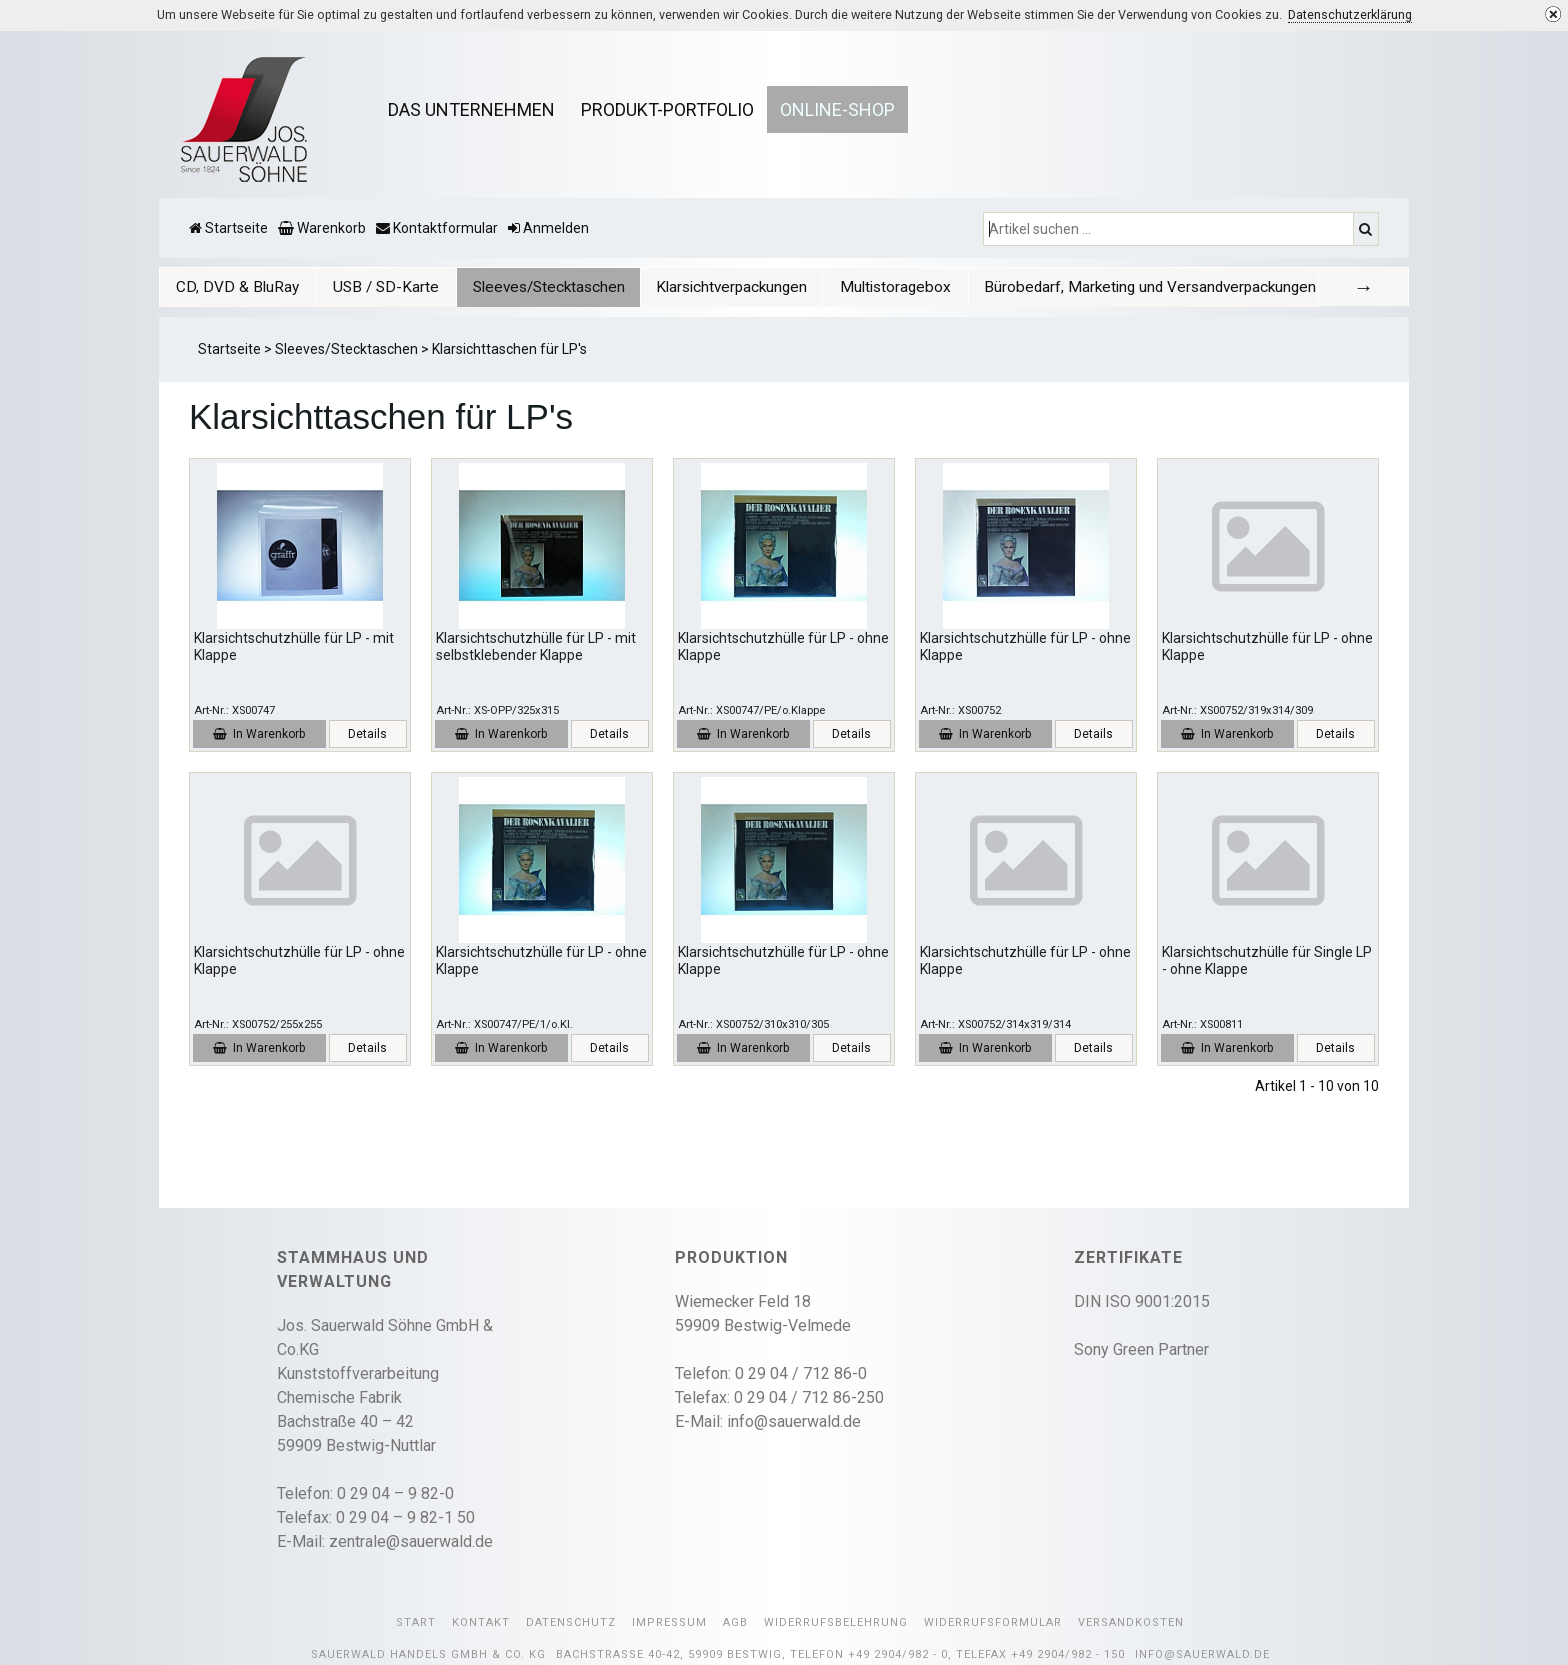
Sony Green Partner (1141, 1349)
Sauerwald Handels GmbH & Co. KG (428, 1654)
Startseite (229, 349)
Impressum (669, 1622)
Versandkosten (1131, 1622)
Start (416, 1622)
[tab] (237, 286)
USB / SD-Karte (386, 287)
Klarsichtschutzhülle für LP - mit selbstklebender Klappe (536, 646)
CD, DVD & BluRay (237, 287)
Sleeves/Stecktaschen (549, 287)
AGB (735, 1622)
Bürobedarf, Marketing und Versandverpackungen (1150, 287)
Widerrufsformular (993, 1622)
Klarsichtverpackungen (731, 287)
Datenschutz (571, 1622)
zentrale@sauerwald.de (411, 1541)
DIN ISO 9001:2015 (1142, 1301)
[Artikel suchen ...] (1170, 229)
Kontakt (481, 1622)
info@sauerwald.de (794, 1421)
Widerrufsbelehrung (836, 1622)
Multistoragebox (895, 287)
